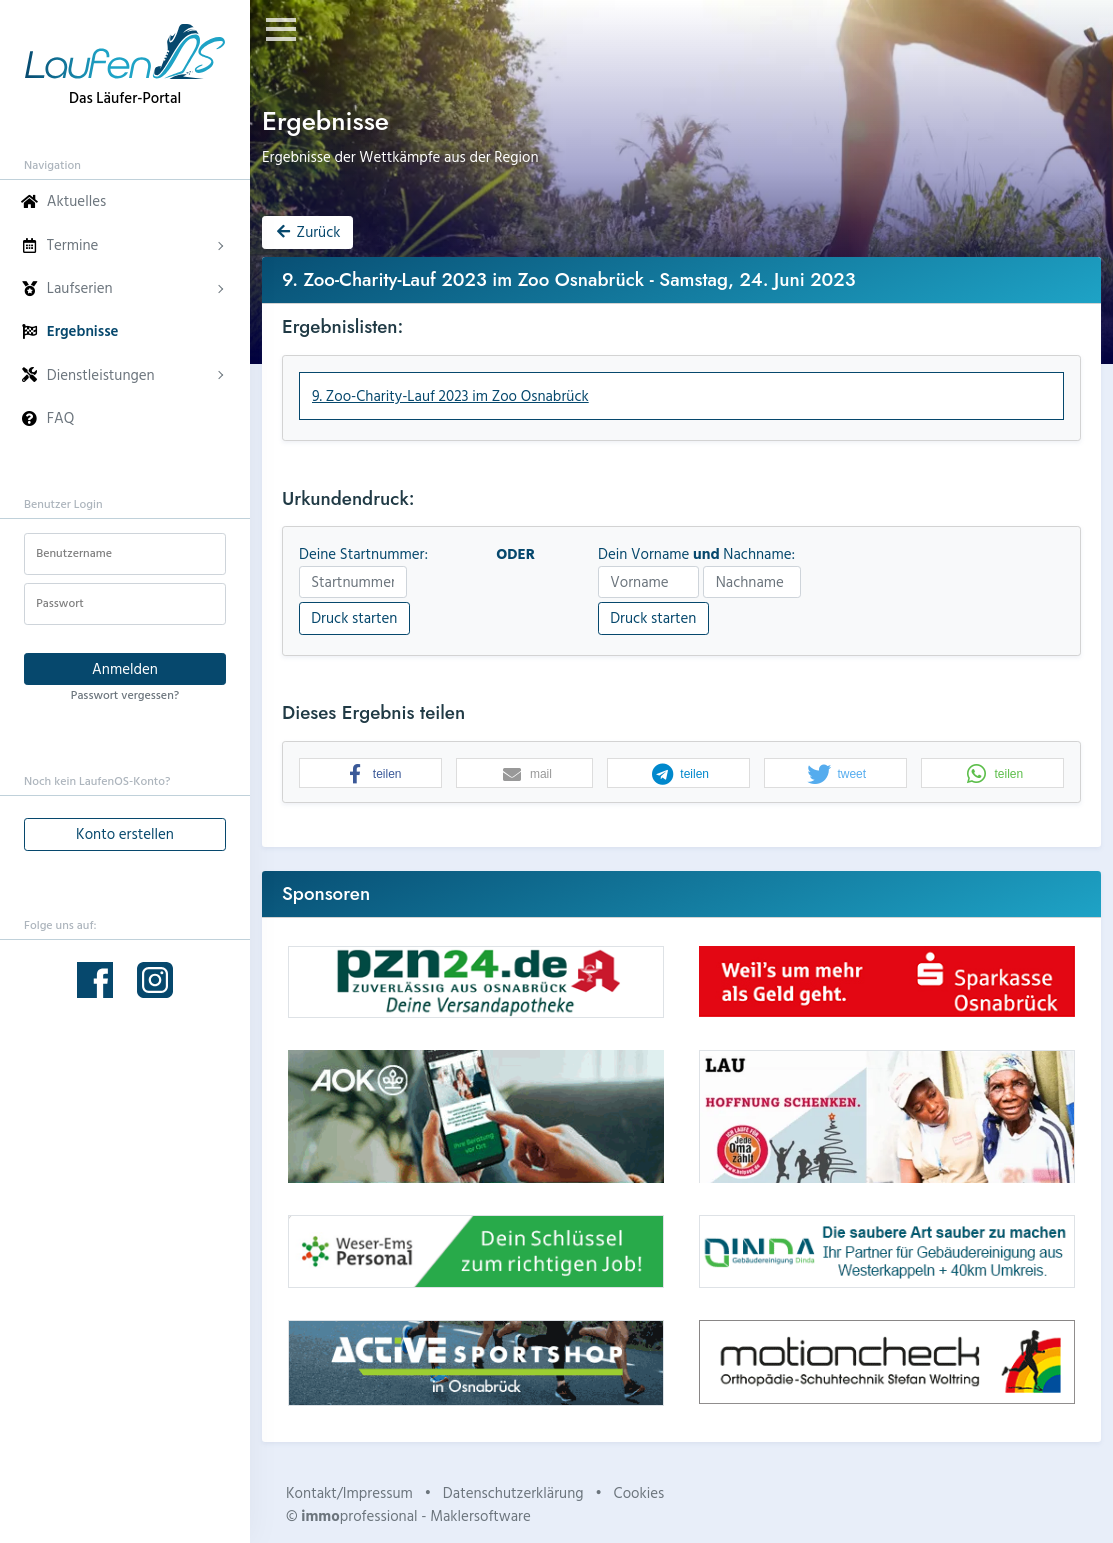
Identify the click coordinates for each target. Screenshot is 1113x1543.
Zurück (307, 231)
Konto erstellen (125, 833)
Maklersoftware (480, 1515)
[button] (370, 774)
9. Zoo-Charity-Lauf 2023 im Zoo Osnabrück (450, 395)
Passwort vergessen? (125, 694)
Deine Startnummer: (363, 554)
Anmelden (125, 668)
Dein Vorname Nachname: (696, 554)
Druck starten (354, 617)
